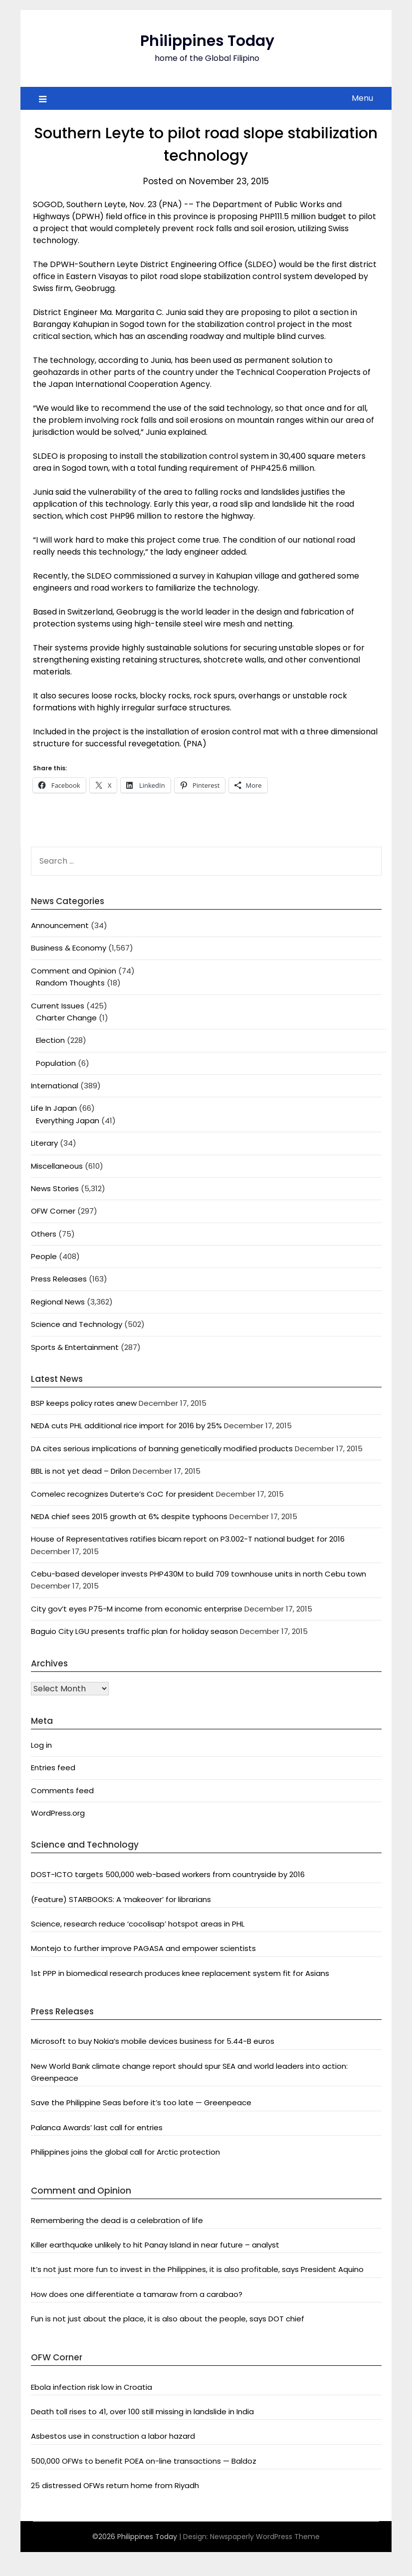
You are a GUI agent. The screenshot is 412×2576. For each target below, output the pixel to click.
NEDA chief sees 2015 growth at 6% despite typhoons (129, 1516)
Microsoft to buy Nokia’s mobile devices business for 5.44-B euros (152, 2041)
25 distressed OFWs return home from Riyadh (115, 2485)
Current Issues (57, 1005)
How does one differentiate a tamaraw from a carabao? (136, 2294)
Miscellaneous (57, 1166)
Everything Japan (67, 1120)
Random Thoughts (70, 982)
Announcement (60, 925)
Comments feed (62, 1790)
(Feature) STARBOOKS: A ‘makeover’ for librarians (121, 1899)
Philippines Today (207, 40)
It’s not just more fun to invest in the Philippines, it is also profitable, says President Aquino (197, 2269)
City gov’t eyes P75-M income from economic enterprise (136, 1609)
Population (56, 1063)
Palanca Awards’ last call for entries (97, 2127)
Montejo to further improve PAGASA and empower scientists (143, 1948)
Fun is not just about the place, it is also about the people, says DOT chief (167, 2318)
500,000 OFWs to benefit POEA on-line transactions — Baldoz (143, 2461)
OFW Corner (53, 1211)
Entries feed (53, 1767)
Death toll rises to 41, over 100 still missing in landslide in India (142, 2411)
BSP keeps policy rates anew (84, 1403)
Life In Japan (54, 1108)
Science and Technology (76, 1324)
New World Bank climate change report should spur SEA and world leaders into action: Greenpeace (189, 2072)
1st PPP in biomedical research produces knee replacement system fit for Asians (180, 1973)
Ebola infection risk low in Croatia (91, 2387)
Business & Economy (68, 948)
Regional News (58, 1301)
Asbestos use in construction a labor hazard (113, 2436)
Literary (44, 1143)
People (44, 1256)
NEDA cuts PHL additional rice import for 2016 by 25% (126, 1425)
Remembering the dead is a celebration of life (117, 2220)
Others (43, 1234)
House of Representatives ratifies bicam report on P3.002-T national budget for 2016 (188, 1539)
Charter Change (66, 1017)
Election (50, 1040)
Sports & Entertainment (75, 1347)
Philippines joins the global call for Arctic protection (125, 2152)
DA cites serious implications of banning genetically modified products (162, 1448)
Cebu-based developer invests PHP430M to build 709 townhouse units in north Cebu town (198, 1574)
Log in (41, 1745)
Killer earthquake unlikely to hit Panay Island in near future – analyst (155, 2245)
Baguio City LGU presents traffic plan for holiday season (134, 1631)
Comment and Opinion (73, 971)
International (54, 1085)
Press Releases (59, 1279)
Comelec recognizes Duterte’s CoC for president (122, 1494)
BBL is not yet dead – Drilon (81, 1471)
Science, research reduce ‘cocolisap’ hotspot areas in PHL (137, 1924)
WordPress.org (58, 1813)
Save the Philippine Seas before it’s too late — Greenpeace (141, 2102)
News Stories (55, 1188)
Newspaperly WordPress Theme (265, 2537)
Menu (362, 98)
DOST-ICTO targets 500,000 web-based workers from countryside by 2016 (168, 1874)
